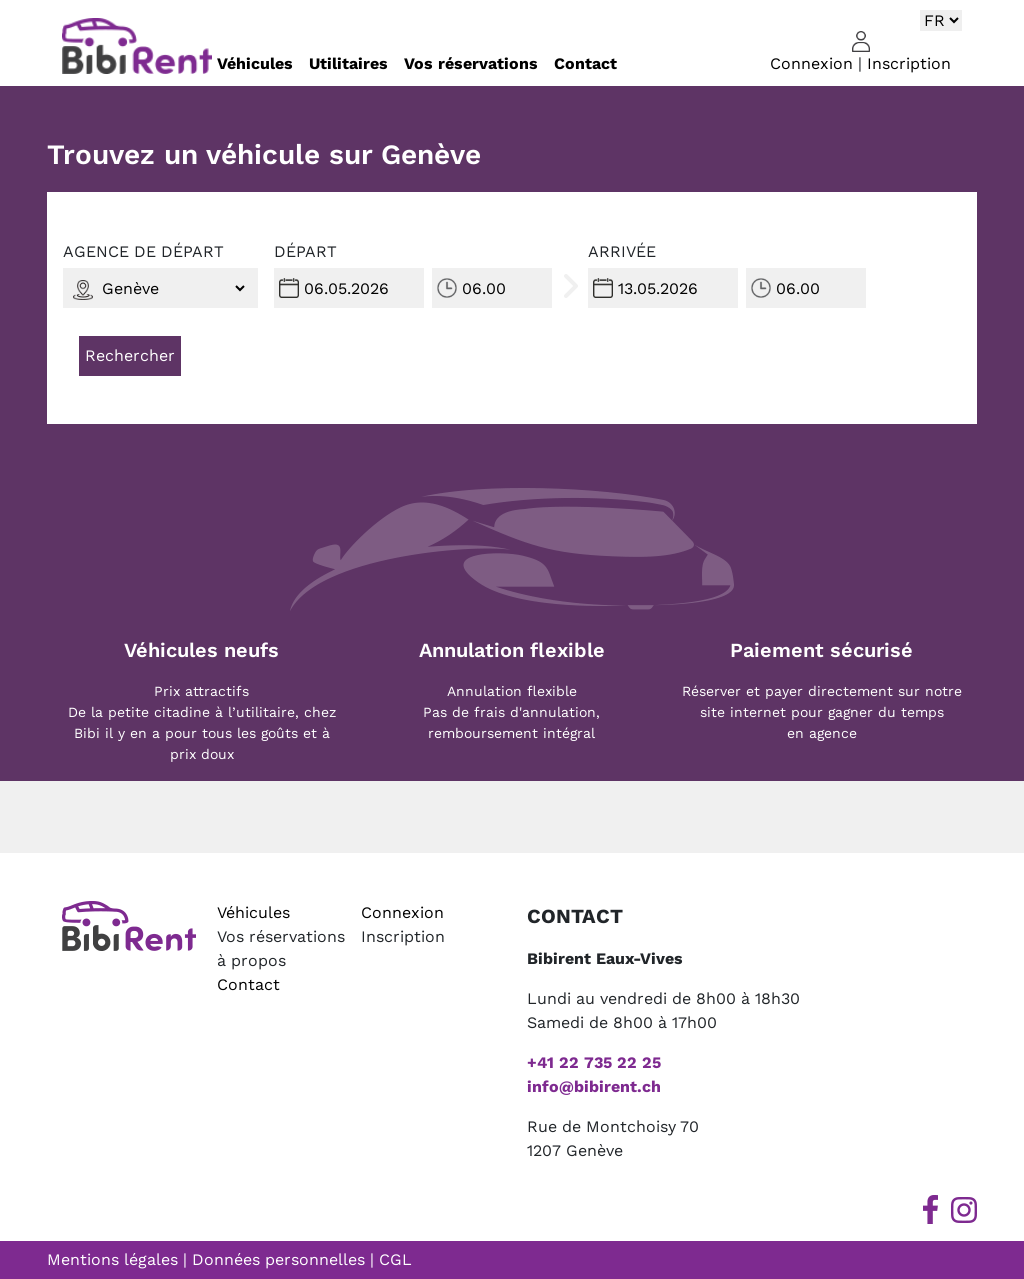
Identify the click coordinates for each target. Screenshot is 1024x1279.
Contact (585, 63)
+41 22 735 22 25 (594, 1062)
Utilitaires (348, 63)
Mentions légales (112, 1259)
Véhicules (255, 63)
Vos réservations (471, 63)
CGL (395, 1259)
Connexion (811, 63)
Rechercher (130, 355)
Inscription (909, 63)
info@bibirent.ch (594, 1086)
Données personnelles (278, 1259)
